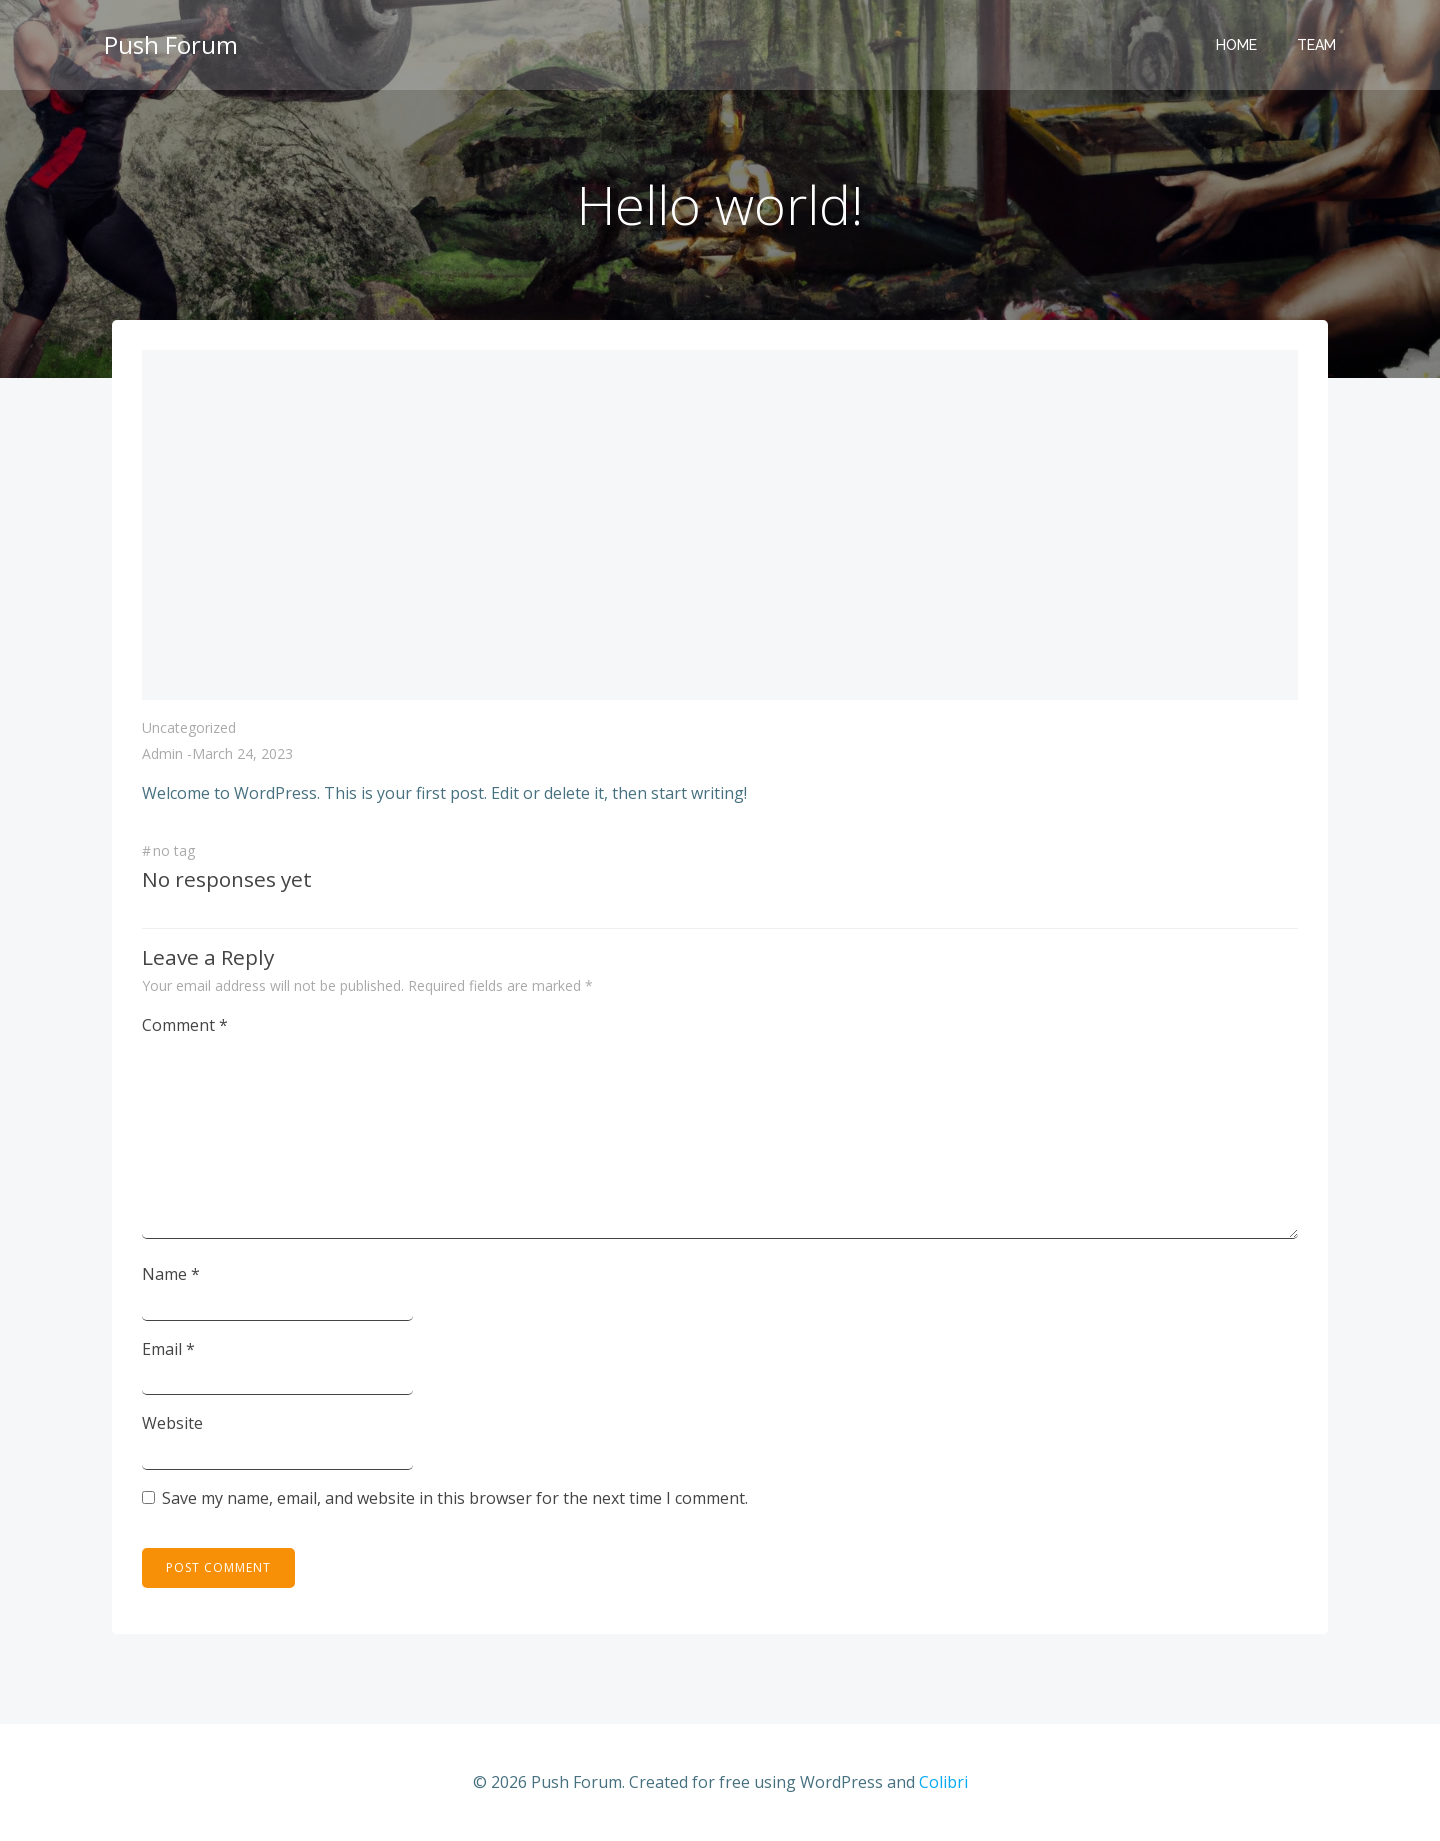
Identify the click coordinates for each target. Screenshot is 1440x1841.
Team (1316, 45)
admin (162, 753)
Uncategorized (189, 727)
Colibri (943, 1782)
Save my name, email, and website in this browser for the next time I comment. (455, 1498)
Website (172, 1423)
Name (171, 1274)
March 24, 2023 (242, 753)
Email (168, 1349)
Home (1236, 45)
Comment (185, 1025)
